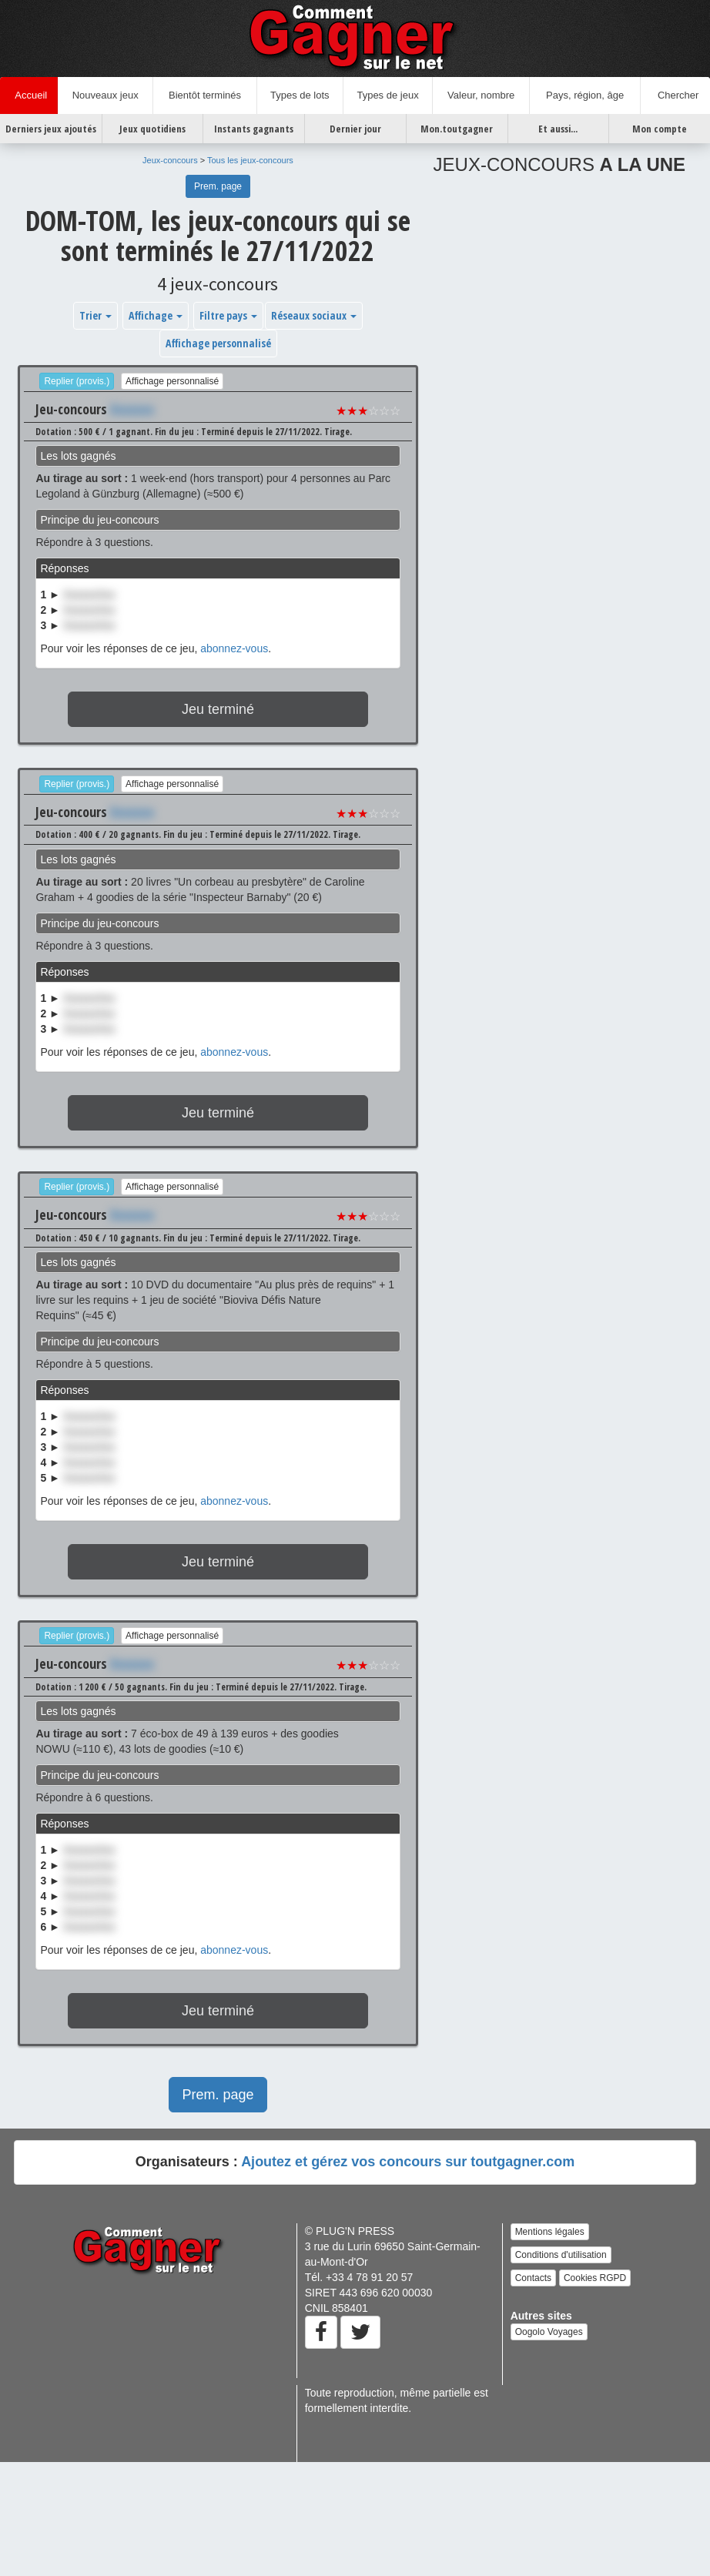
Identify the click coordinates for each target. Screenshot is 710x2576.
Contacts (533, 2278)
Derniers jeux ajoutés (50, 129)
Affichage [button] (156, 315)
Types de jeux (387, 95)
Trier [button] (95, 315)
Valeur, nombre (480, 95)
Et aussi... (558, 129)
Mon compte (659, 129)
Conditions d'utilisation (561, 2254)
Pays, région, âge (585, 95)
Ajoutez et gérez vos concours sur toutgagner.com (407, 2161)
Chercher (675, 95)
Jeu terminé (218, 709)
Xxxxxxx (132, 409)
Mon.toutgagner (456, 129)
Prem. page (218, 186)
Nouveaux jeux (105, 95)
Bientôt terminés (205, 95)
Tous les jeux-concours (250, 160)
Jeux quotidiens (152, 129)
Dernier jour (355, 129)
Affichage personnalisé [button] (218, 343)
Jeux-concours (170, 160)
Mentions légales (549, 2231)
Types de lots (300, 95)
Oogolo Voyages (549, 2331)
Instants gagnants (253, 129)
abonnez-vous (234, 648)
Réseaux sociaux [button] (314, 315)
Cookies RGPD (595, 2278)
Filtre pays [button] (228, 315)
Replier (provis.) (76, 381)
